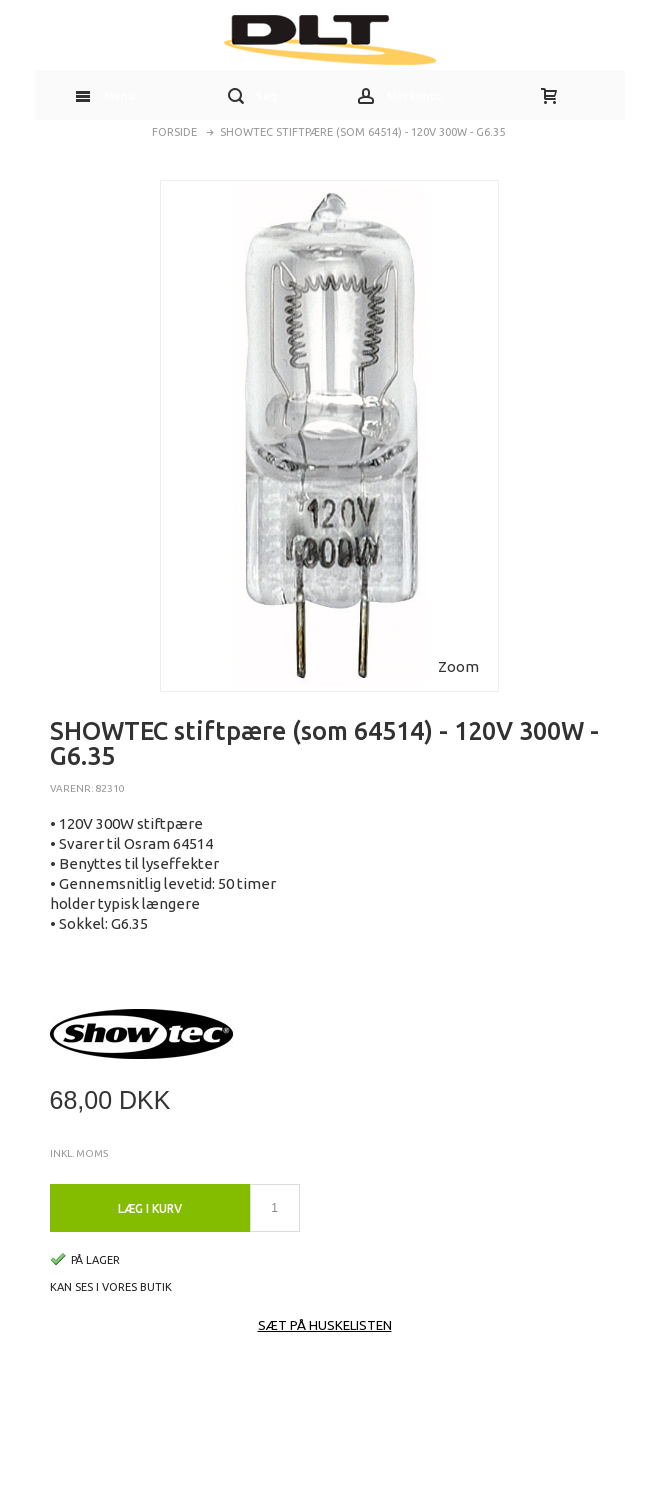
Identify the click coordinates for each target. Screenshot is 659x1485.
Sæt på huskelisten (325, 1325)
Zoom (458, 666)
